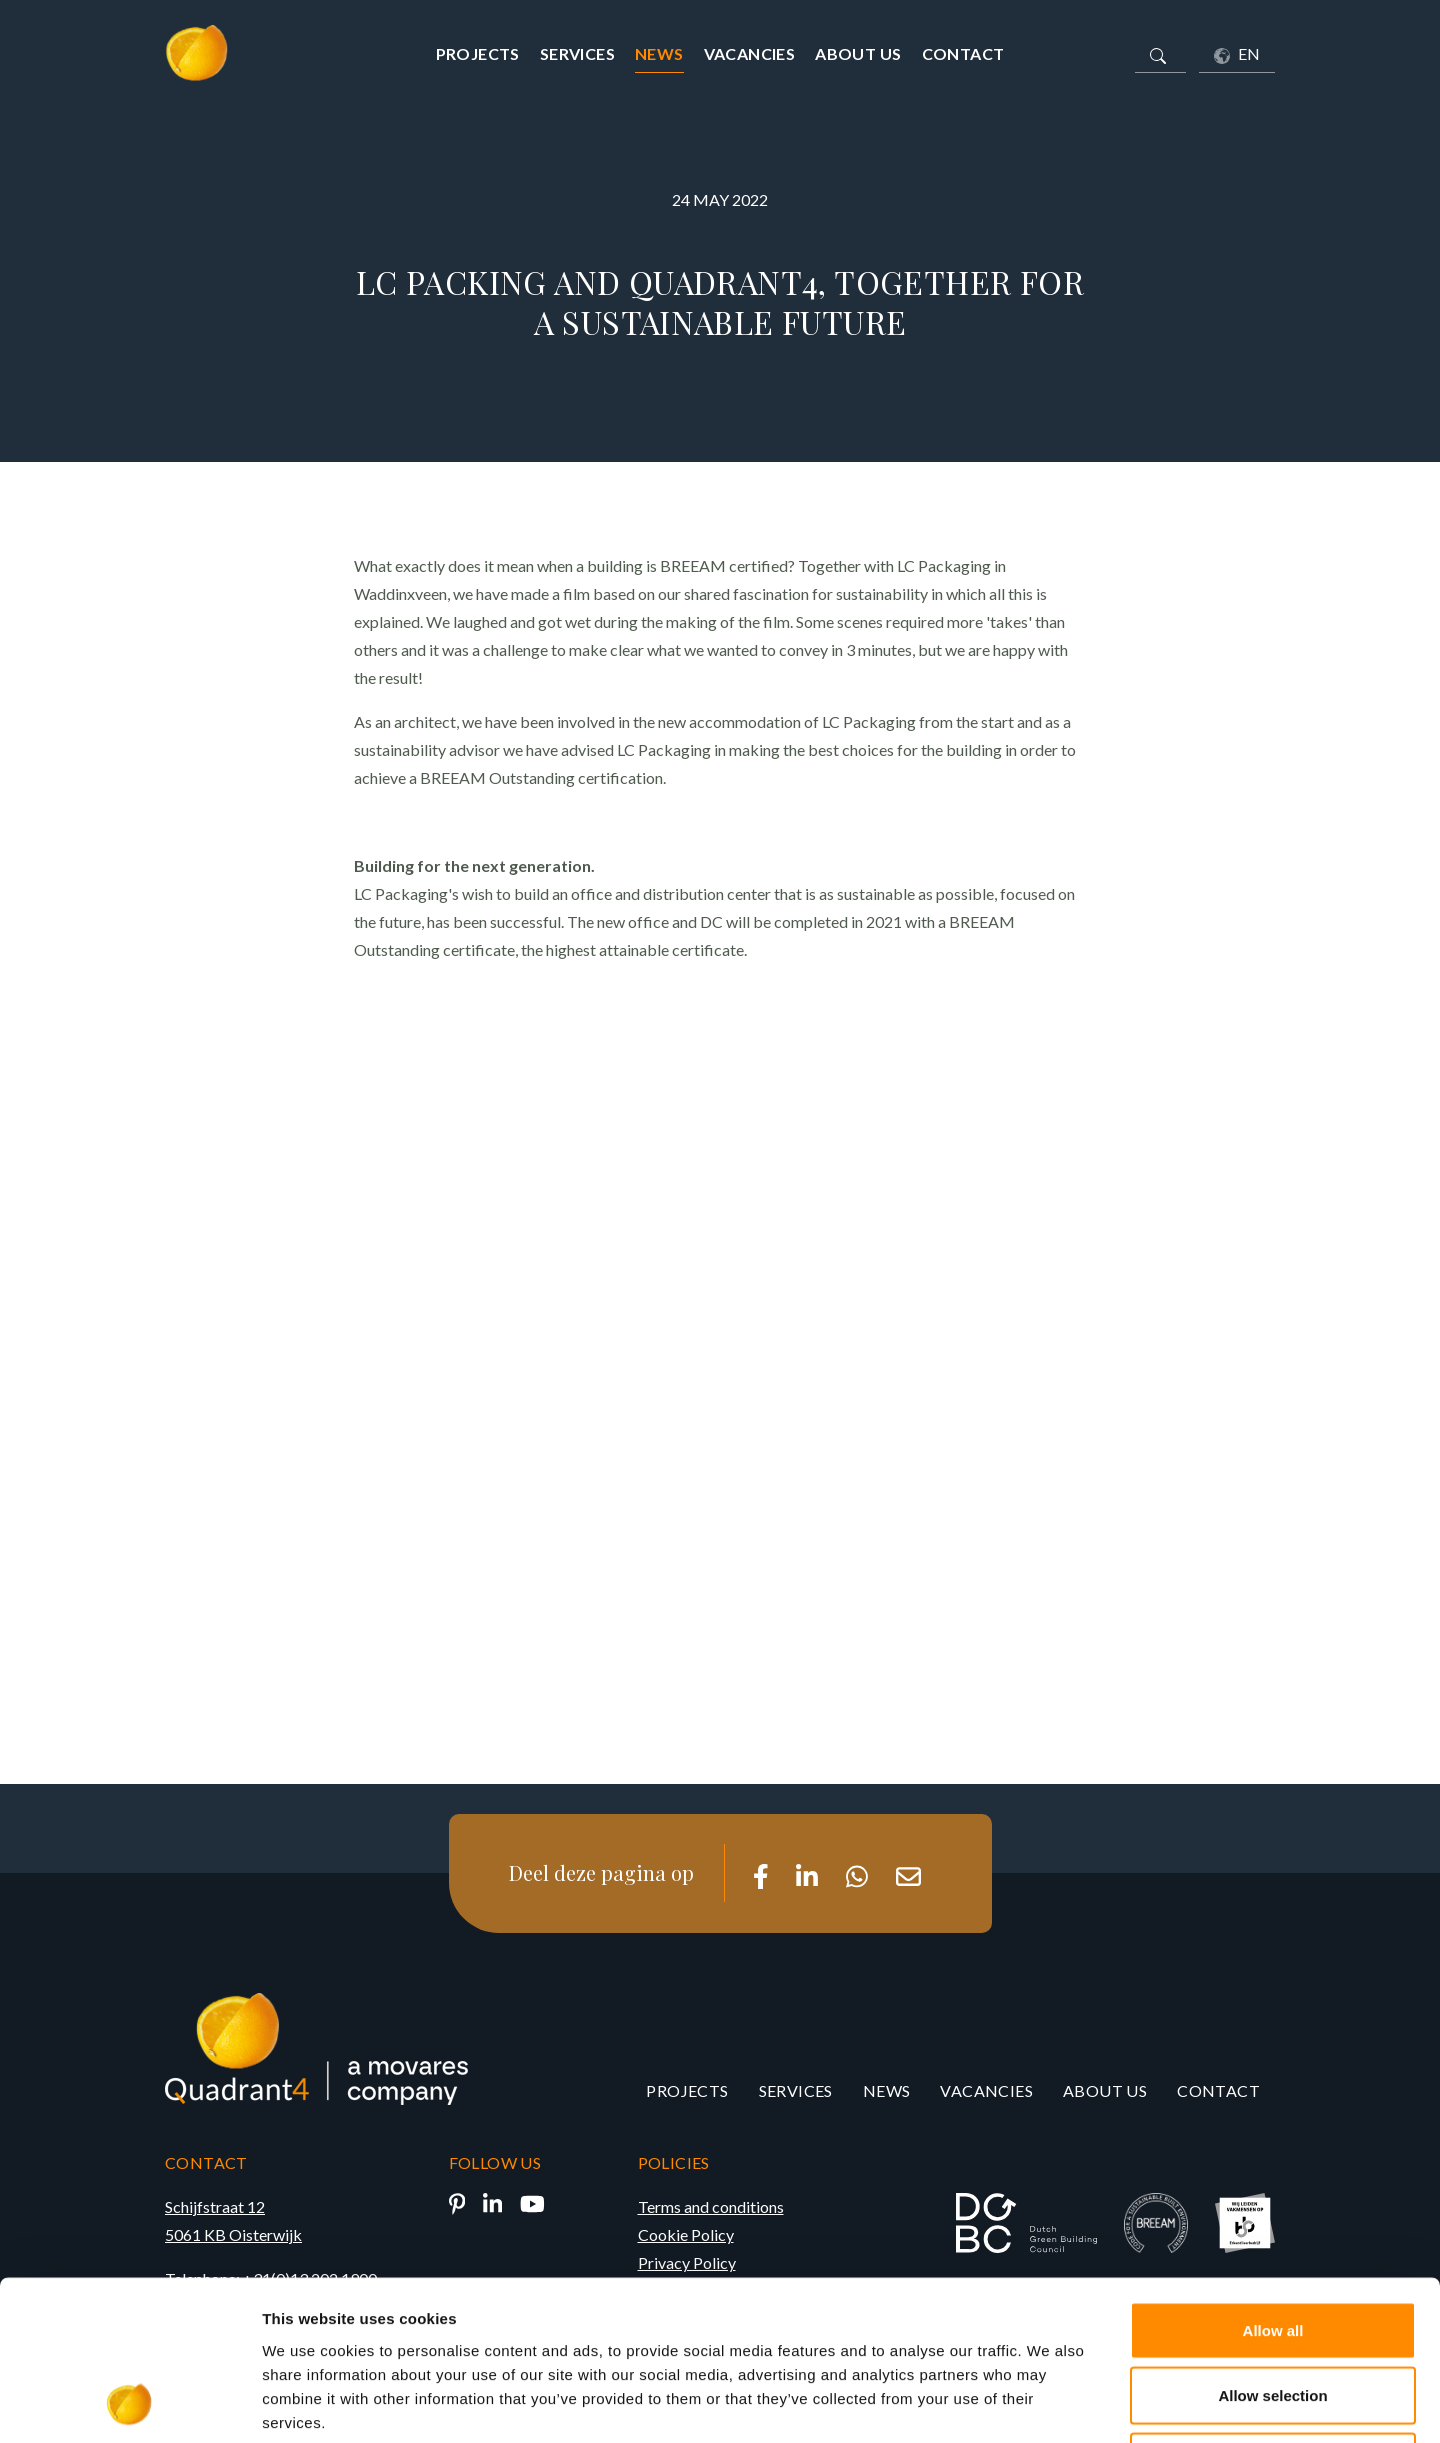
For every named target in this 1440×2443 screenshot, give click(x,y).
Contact (963, 53)
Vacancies (750, 53)
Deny (1273, 2311)
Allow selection (1272, 2246)
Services (577, 53)
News (659, 53)
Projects (478, 53)
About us (858, 53)
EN (1237, 54)
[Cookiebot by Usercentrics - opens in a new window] (129, 2404)
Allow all (1273, 2180)
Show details (1049, 2403)
